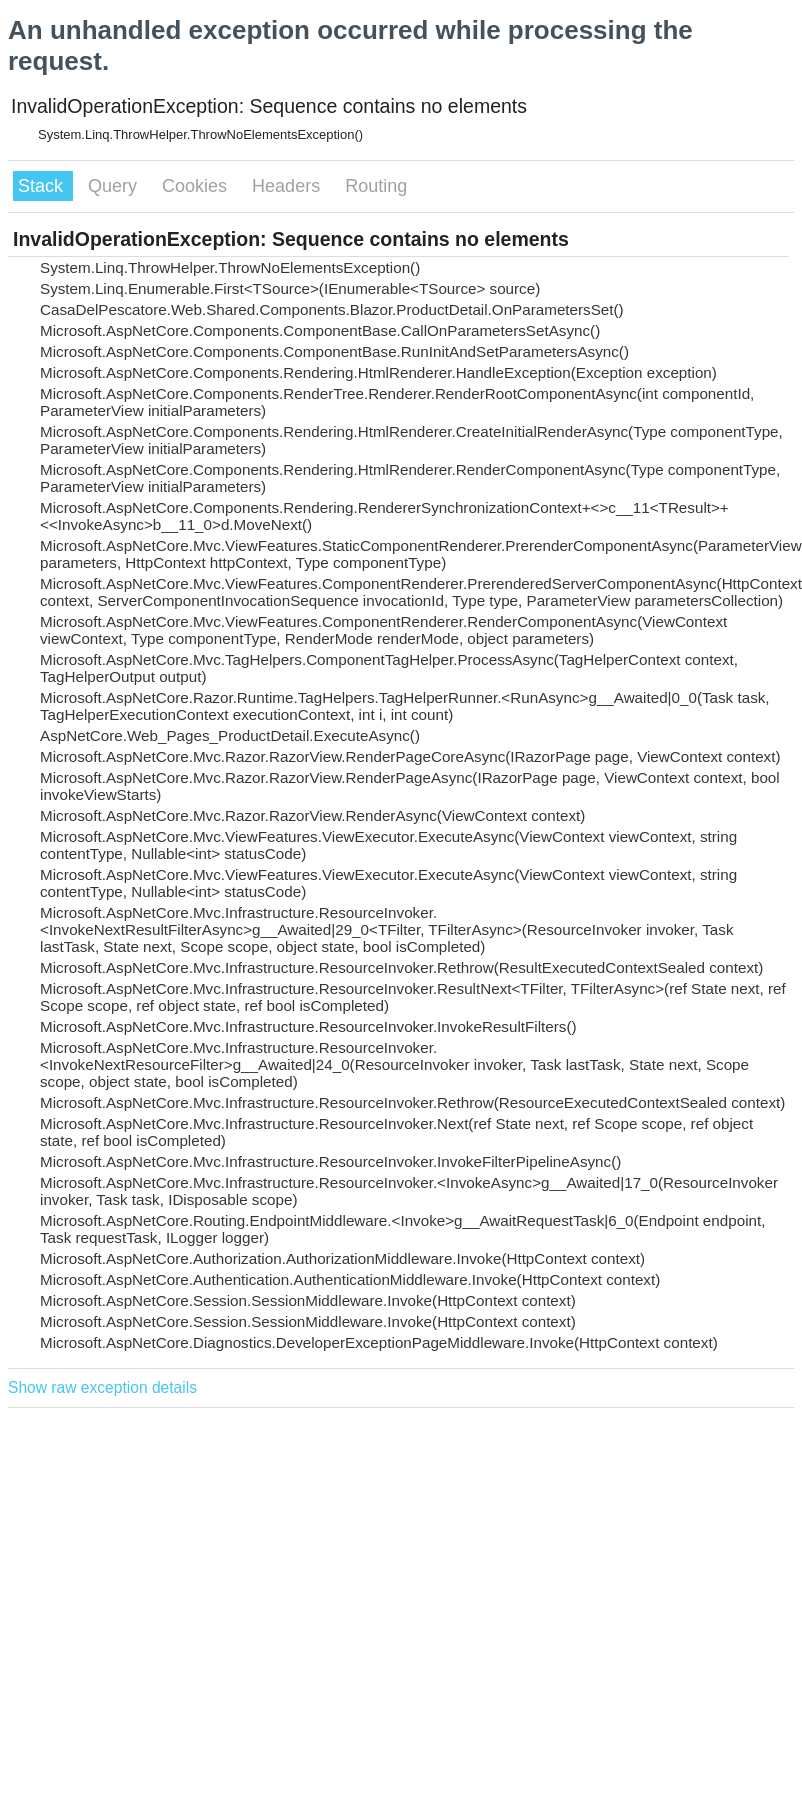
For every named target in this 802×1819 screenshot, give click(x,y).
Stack (43, 186)
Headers (288, 186)
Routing (376, 186)
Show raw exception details (102, 1387)
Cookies (197, 186)
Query (115, 186)
